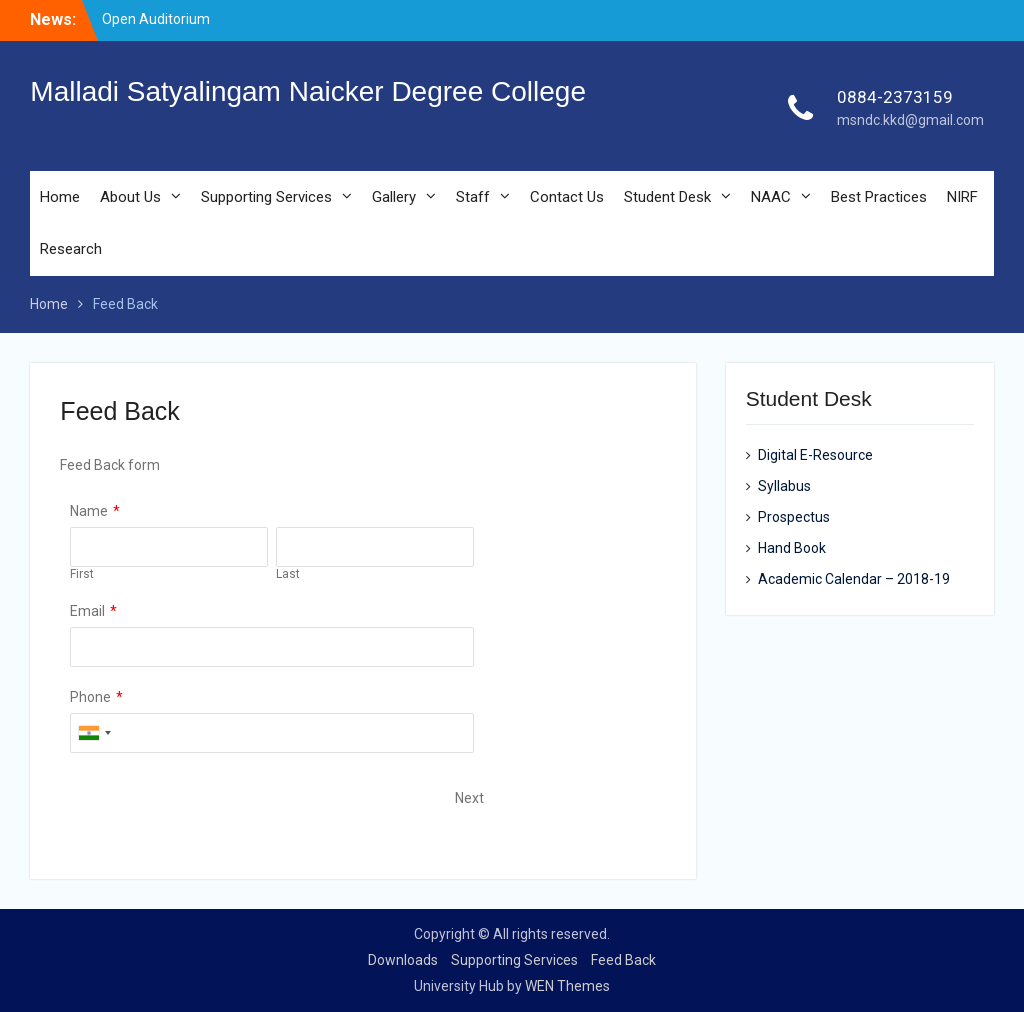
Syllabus (784, 486)
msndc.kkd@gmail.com (910, 120)
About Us (130, 197)
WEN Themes (567, 986)
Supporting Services (266, 197)
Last (288, 574)
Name (89, 511)
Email (87, 611)
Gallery (394, 197)
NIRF (962, 197)
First (82, 574)
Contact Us (567, 197)
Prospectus (794, 517)
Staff (473, 197)
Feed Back (623, 960)
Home (60, 197)
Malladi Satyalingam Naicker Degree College (308, 91)
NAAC (771, 197)
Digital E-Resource (815, 455)
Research (71, 249)
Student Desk (667, 197)
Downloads (403, 960)
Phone (90, 697)
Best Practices (879, 197)
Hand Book (792, 548)
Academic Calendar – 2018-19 (854, 579)
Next (469, 798)
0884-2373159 (895, 97)
